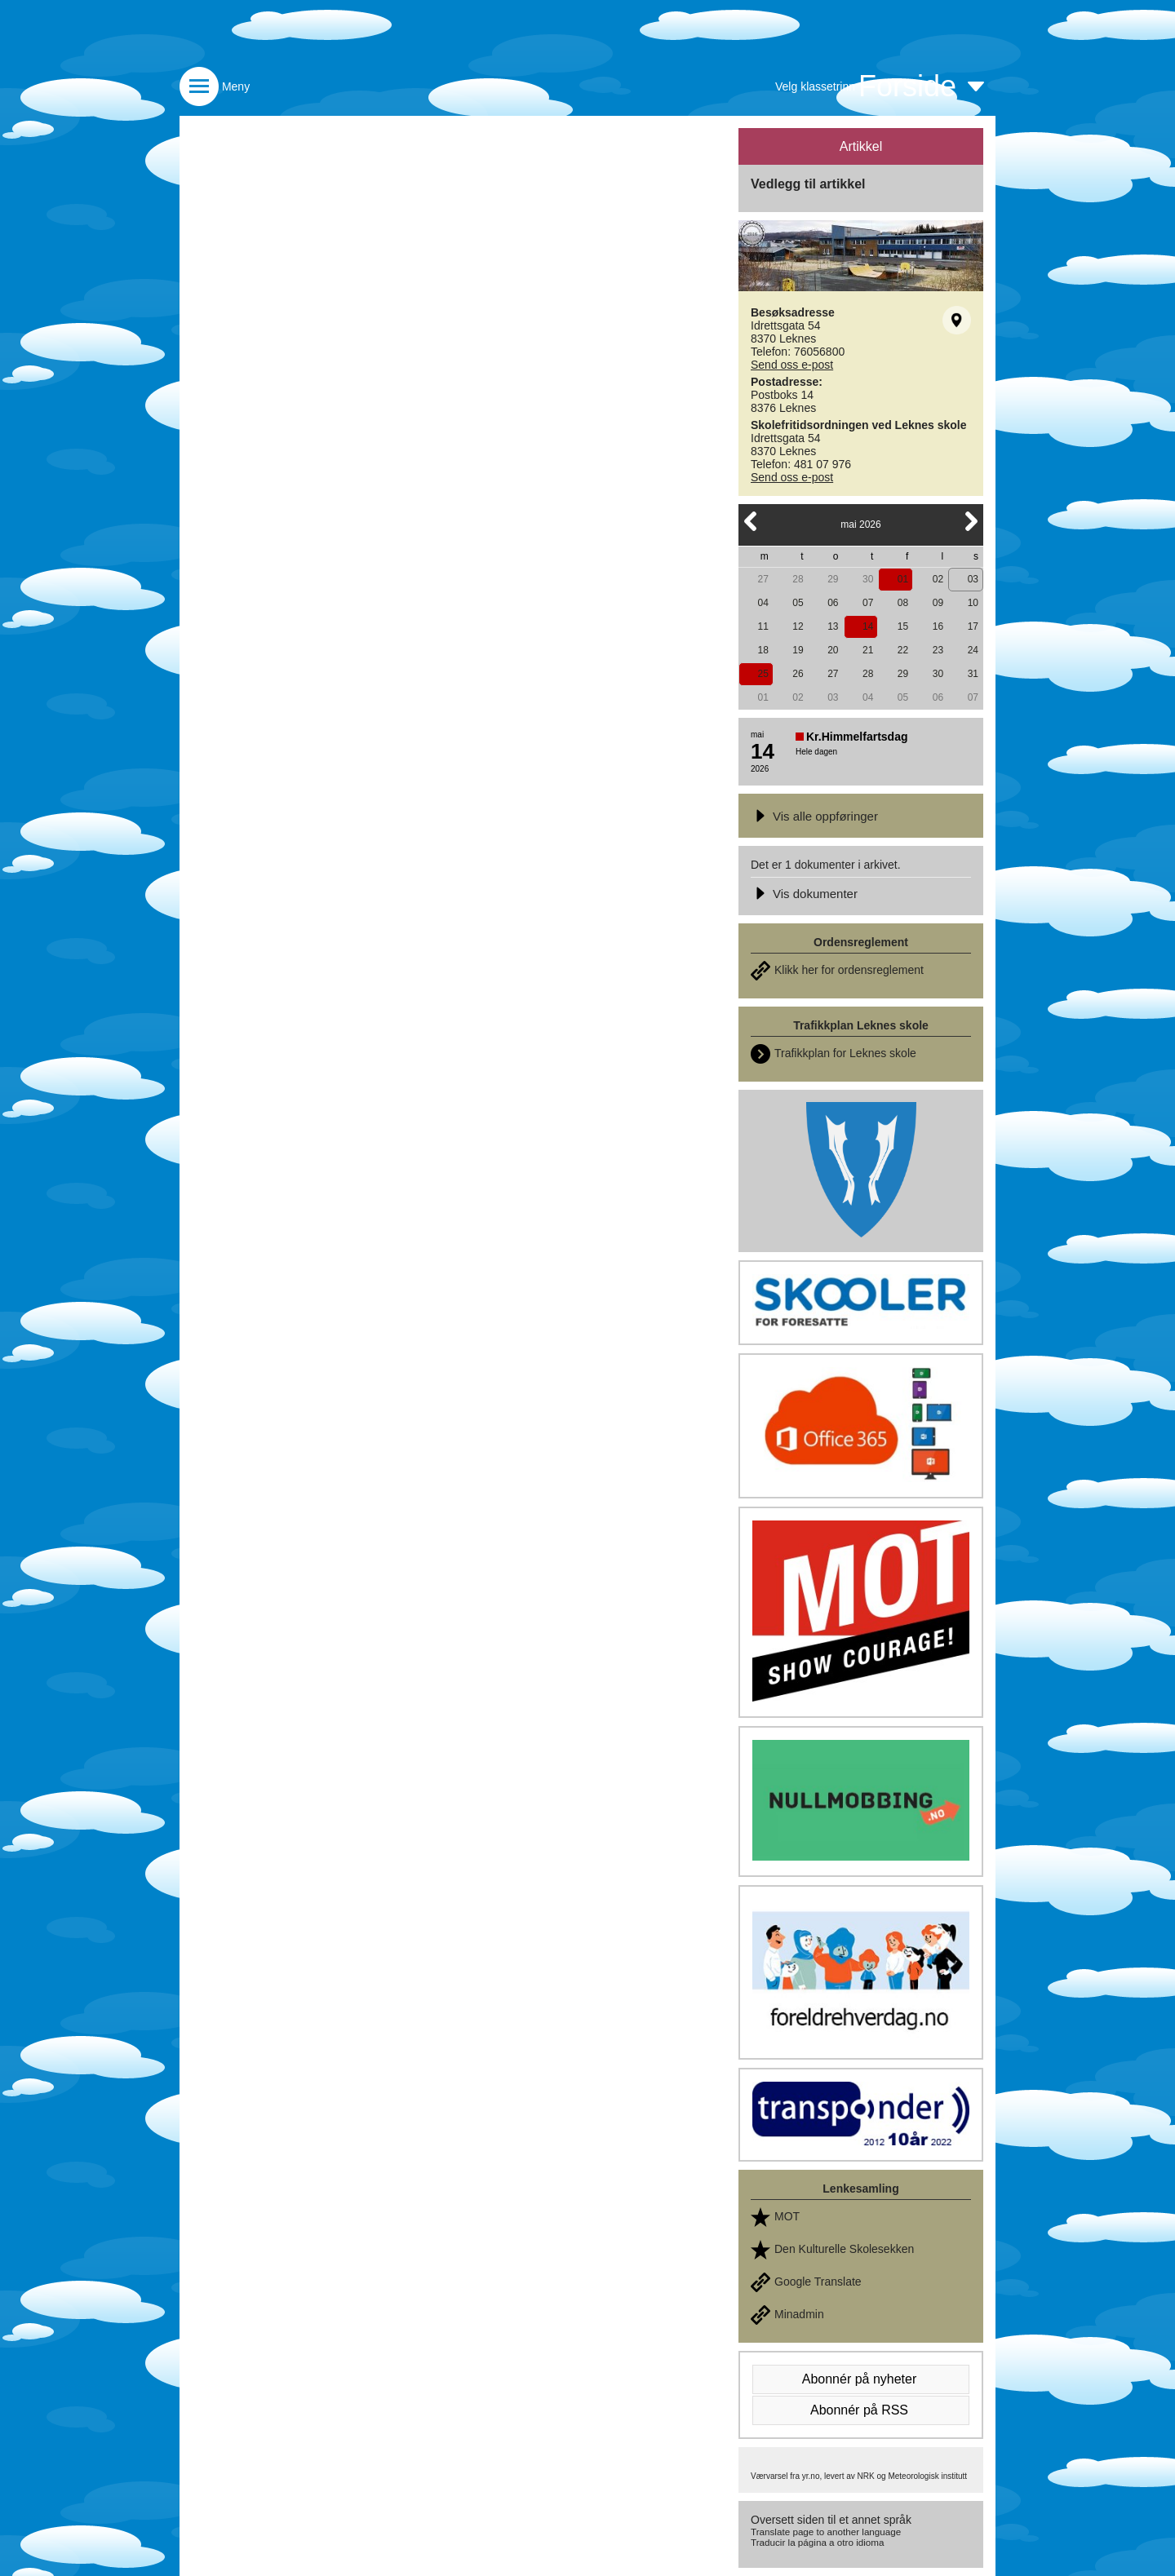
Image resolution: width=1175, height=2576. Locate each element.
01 (903, 579)
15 (903, 626)
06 (832, 603)
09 (938, 603)
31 (973, 673)
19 (797, 650)
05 (797, 603)
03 (973, 579)
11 (762, 626)
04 (762, 603)
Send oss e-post (792, 364)
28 (797, 579)
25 (762, 673)
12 (797, 626)
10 (973, 603)
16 (938, 626)
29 (832, 579)
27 (762, 579)
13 (832, 626)
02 (938, 579)
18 (762, 650)
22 (903, 650)
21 (867, 650)
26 (797, 673)
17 (973, 626)
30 (867, 579)
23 (938, 650)
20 (832, 650)
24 (973, 650)
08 (903, 603)
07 (867, 603)
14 (867, 626)
